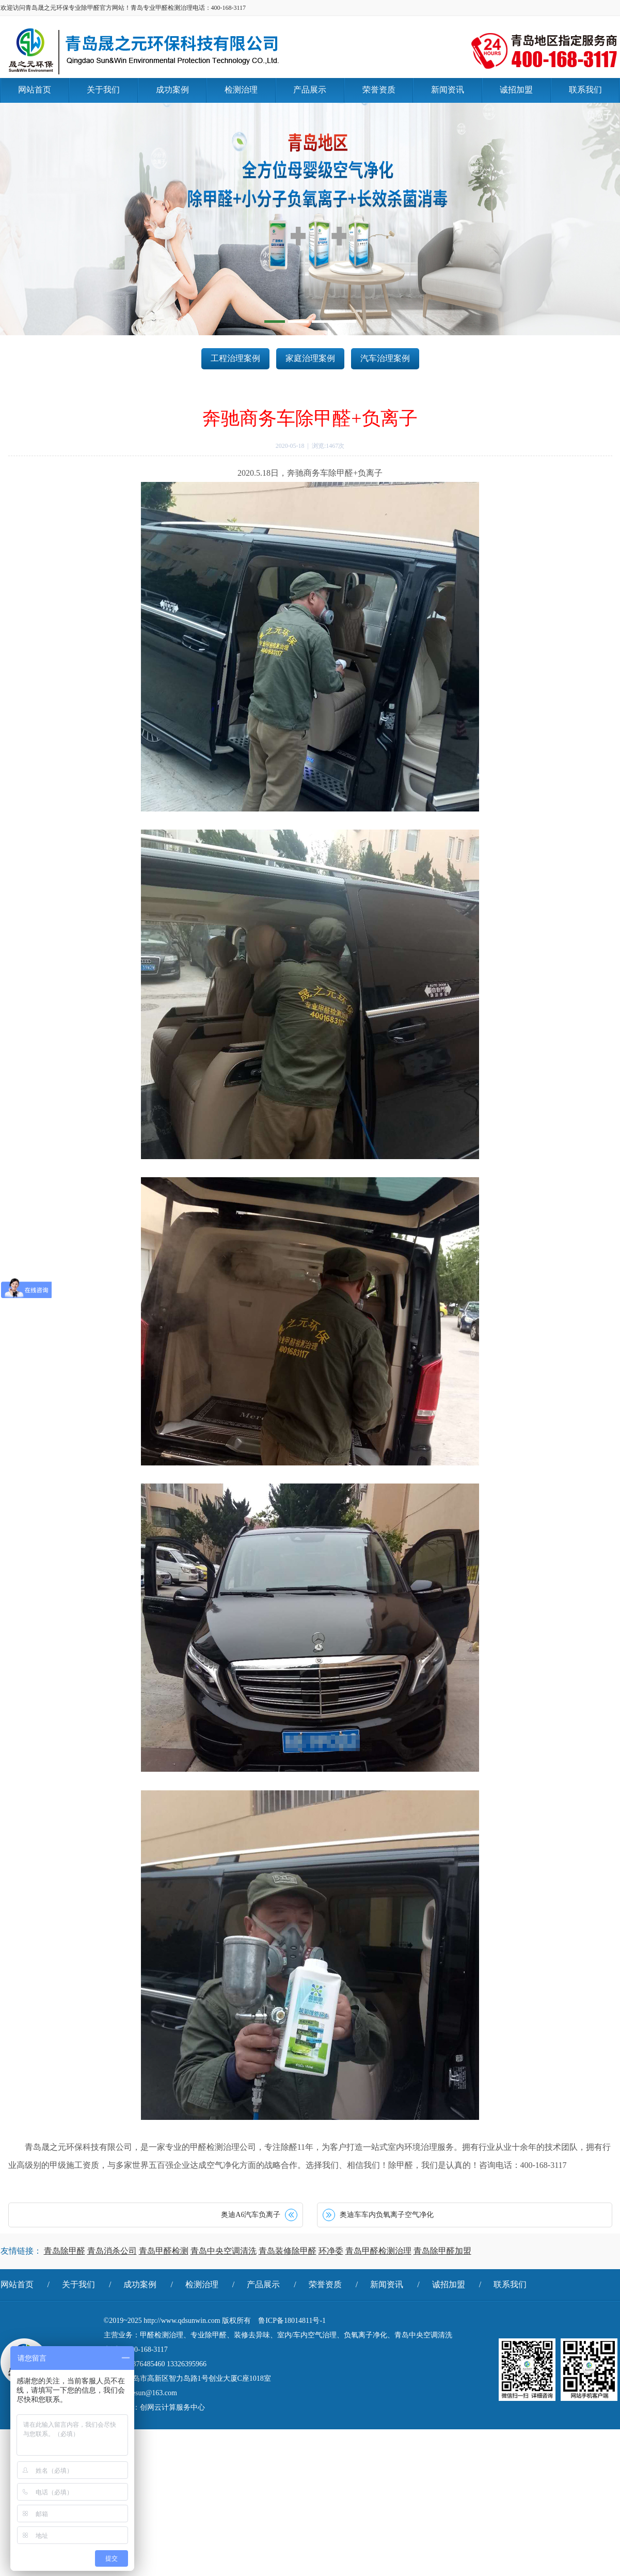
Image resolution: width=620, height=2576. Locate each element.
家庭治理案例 (310, 358)
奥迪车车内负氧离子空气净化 (387, 2215)
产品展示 (263, 2284)
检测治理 (201, 2284)
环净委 (331, 2250)
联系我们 (510, 2284)
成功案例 (139, 2284)
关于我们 (78, 2284)
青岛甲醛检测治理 (378, 2250)
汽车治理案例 (385, 358)
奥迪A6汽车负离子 (250, 2215)
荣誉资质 (325, 2284)
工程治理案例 (235, 358)
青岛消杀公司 (112, 2250)
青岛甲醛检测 (163, 2250)
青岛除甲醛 (64, 2250)
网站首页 (17, 2284)
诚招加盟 (448, 2284)
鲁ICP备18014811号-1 (292, 2320)
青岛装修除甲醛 (287, 2250)
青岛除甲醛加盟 (442, 2250)
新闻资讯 (386, 2284)
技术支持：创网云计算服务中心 (154, 2407)
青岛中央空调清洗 (223, 2250)
